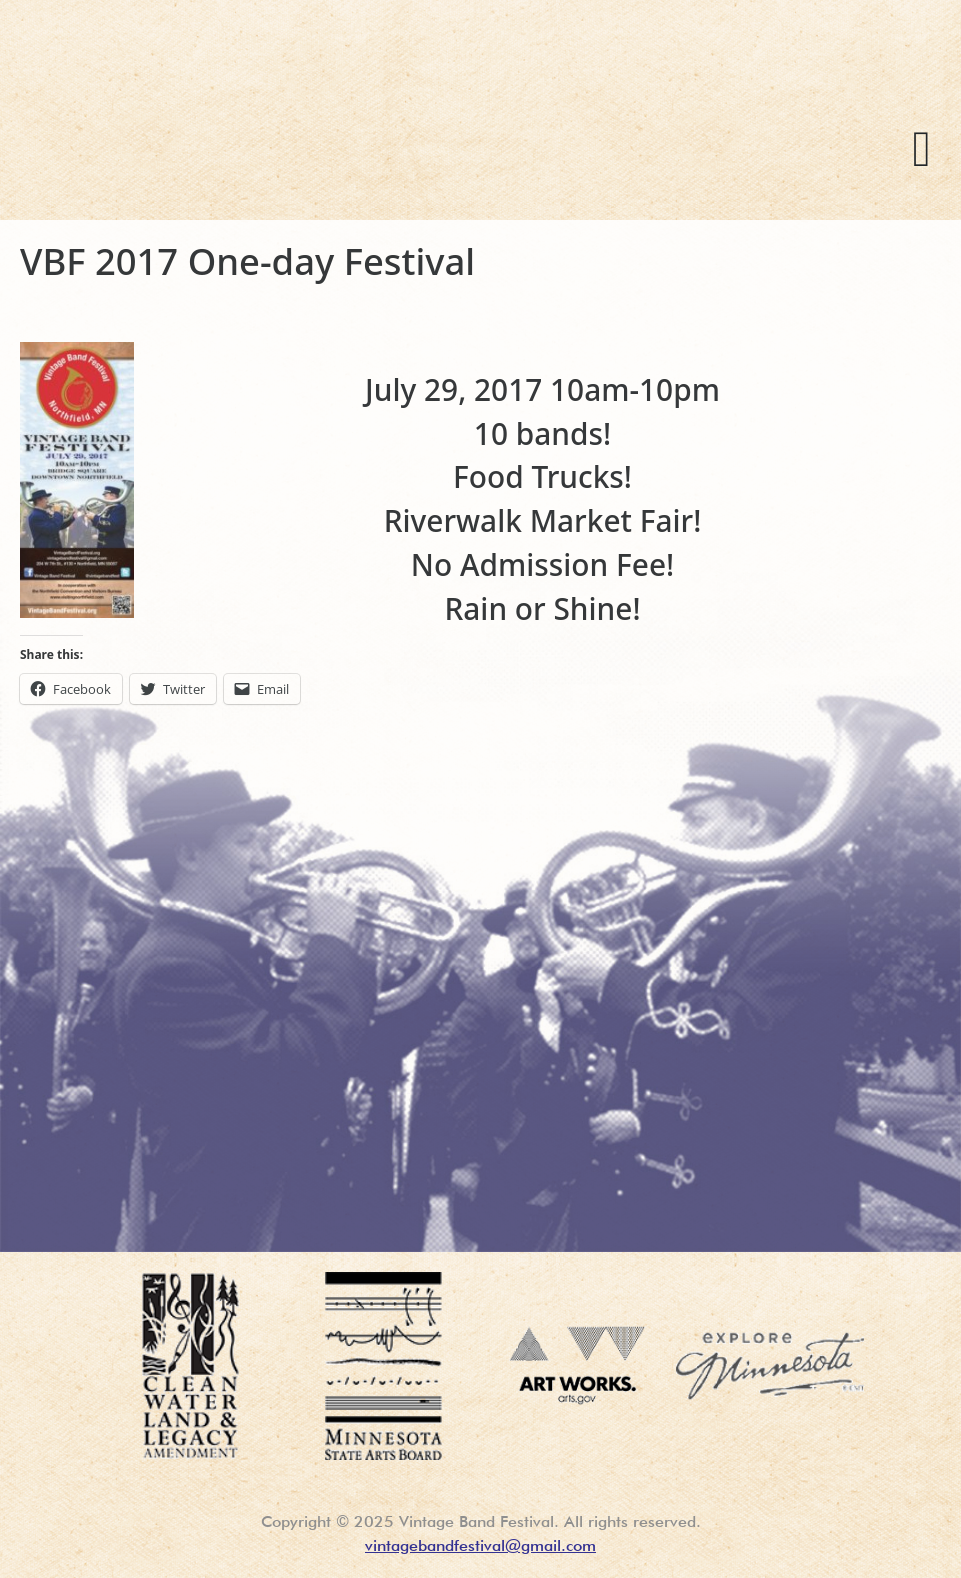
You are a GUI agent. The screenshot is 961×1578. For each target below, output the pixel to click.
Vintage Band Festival (361, 140)
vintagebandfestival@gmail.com (480, 1545)
